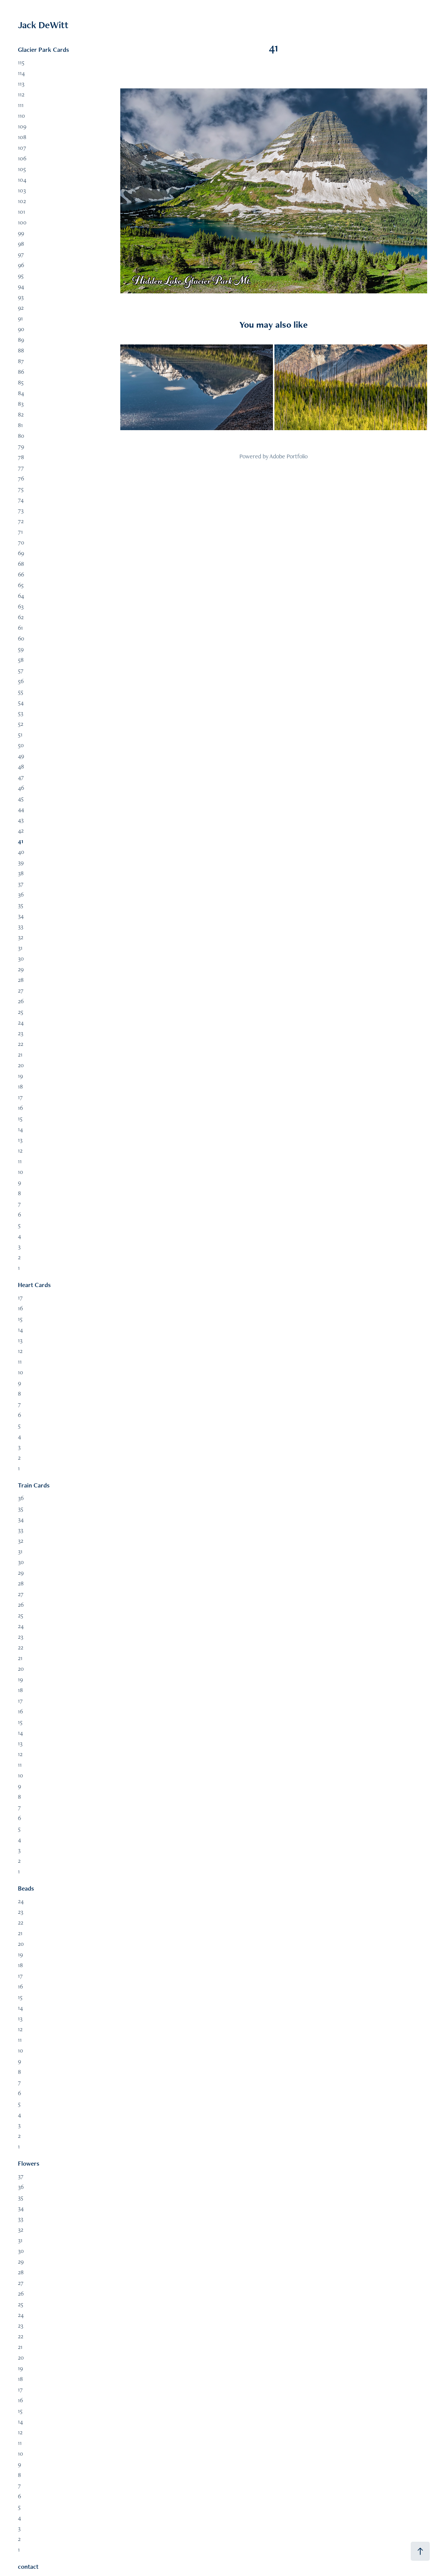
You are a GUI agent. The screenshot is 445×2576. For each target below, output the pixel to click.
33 (20, 926)
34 (21, 916)
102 (22, 201)
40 (21, 852)
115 (21, 62)
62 (21, 617)
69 (21, 553)
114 (21, 73)
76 (21, 478)
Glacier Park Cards (43, 49)
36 (21, 894)
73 (21, 510)
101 (21, 212)
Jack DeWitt (43, 24)
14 (20, 1129)
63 (21, 606)
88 (21, 350)
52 (20, 724)
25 (20, 1012)
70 (21, 542)
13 (20, 1140)
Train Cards (33, 1485)
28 (21, 980)
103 (22, 190)
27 (21, 990)
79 (21, 446)
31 (20, 948)
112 (21, 94)
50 (21, 745)
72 (21, 521)
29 (21, 969)
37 (21, 884)
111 (21, 105)
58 (21, 660)
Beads (26, 1888)
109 (22, 126)
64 (21, 596)
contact (28, 2566)
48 (21, 766)
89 (21, 340)
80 (21, 436)
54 (21, 702)
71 (20, 532)
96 (21, 265)
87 (21, 361)
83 (21, 404)
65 (21, 585)
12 (20, 1150)
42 (21, 830)
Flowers (28, 2163)
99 (21, 233)
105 (22, 169)
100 (22, 222)
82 (21, 414)
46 (21, 788)
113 (21, 84)
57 (21, 670)
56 (21, 681)
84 (21, 393)
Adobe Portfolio (289, 456)
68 (21, 564)
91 (20, 318)
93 (21, 297)
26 (21, 1001)
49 (21, 756)
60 (21, 638)
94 (21, 286)
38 (21, 873)
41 (20, 841)
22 (20, 1044)
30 (21, 958)
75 (21, 489)
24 (21, 1022)
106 (22, 158)
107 (22, 148)
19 (20, 1076)
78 (21, 457)
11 (20, 1161)
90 (21, 329)
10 (20, 1172)
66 (21, 574)
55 (20, 692)
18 (20, 1086)
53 (20, 713)
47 (21, 777)
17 (20, 1097)
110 (21, 116)
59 (21, 649)
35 (20, 905)
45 (21, 798)
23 (20, 1033)
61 (20, 628)
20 (21, 1065)
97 (21, 254)
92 (21, 308)
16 (20, 1108)
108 (22, 137)
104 (22, 180)
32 (20, 937)
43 (21, 820)
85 (21, 382)
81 (20, 425)
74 (21, 500)
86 (21, 372)
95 (21, 276)
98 (21, 244)
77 (21, 468)
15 (20, 1118)
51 (20, 734)
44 (21, 809)
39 (21, 862)
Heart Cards (34, 1285)
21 (20, 1054)
